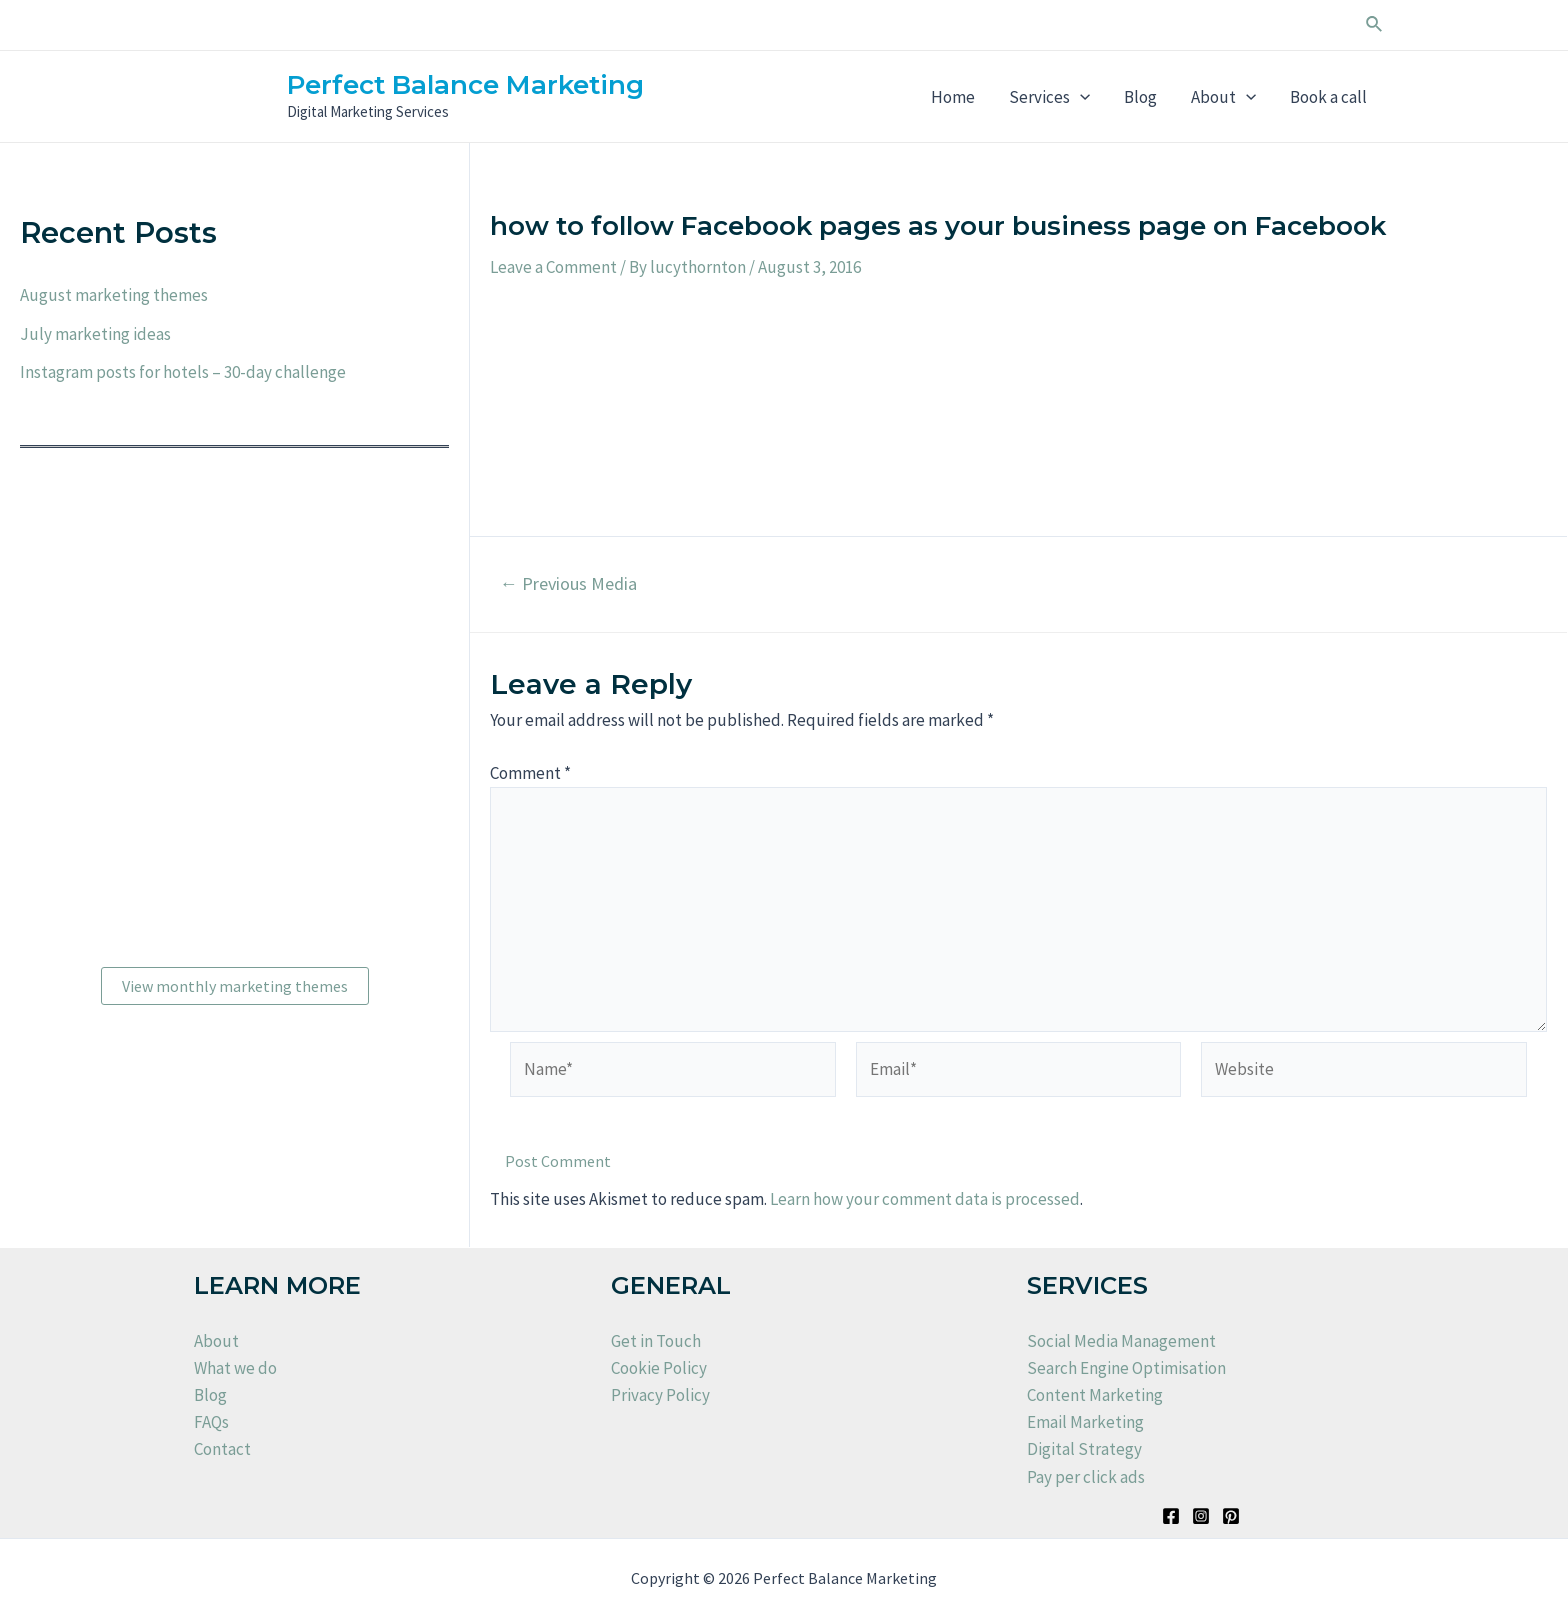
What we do (235, 1368)
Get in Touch (656, 1341)
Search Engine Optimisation (1126, 1368)
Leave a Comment (553, 267)
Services (1049, 97)
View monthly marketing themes (235, 986)
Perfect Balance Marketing (465, 85)
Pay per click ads (1086, 1477)
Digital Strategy (1084, 1449)
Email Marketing (1085, 1422)
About (1223, 97)
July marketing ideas (95, 334)
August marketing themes (114, 295)
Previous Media (568, 584)
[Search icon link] (1375, 25)
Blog (1140, 97)
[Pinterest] (1231, 1516)
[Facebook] (1171, 1516)
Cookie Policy (659, 1368)
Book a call (1328, 97)
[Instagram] (1201, 1516)
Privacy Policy (660, 1395)
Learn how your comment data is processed (925, 1199)
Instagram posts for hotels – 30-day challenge (183, 372)
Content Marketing (1095, 1395)
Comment (530, 773)
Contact (222, 1449)
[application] (1080, 97)
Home (953, 97)
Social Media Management (1121, 1341)
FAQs (211, 1422)
